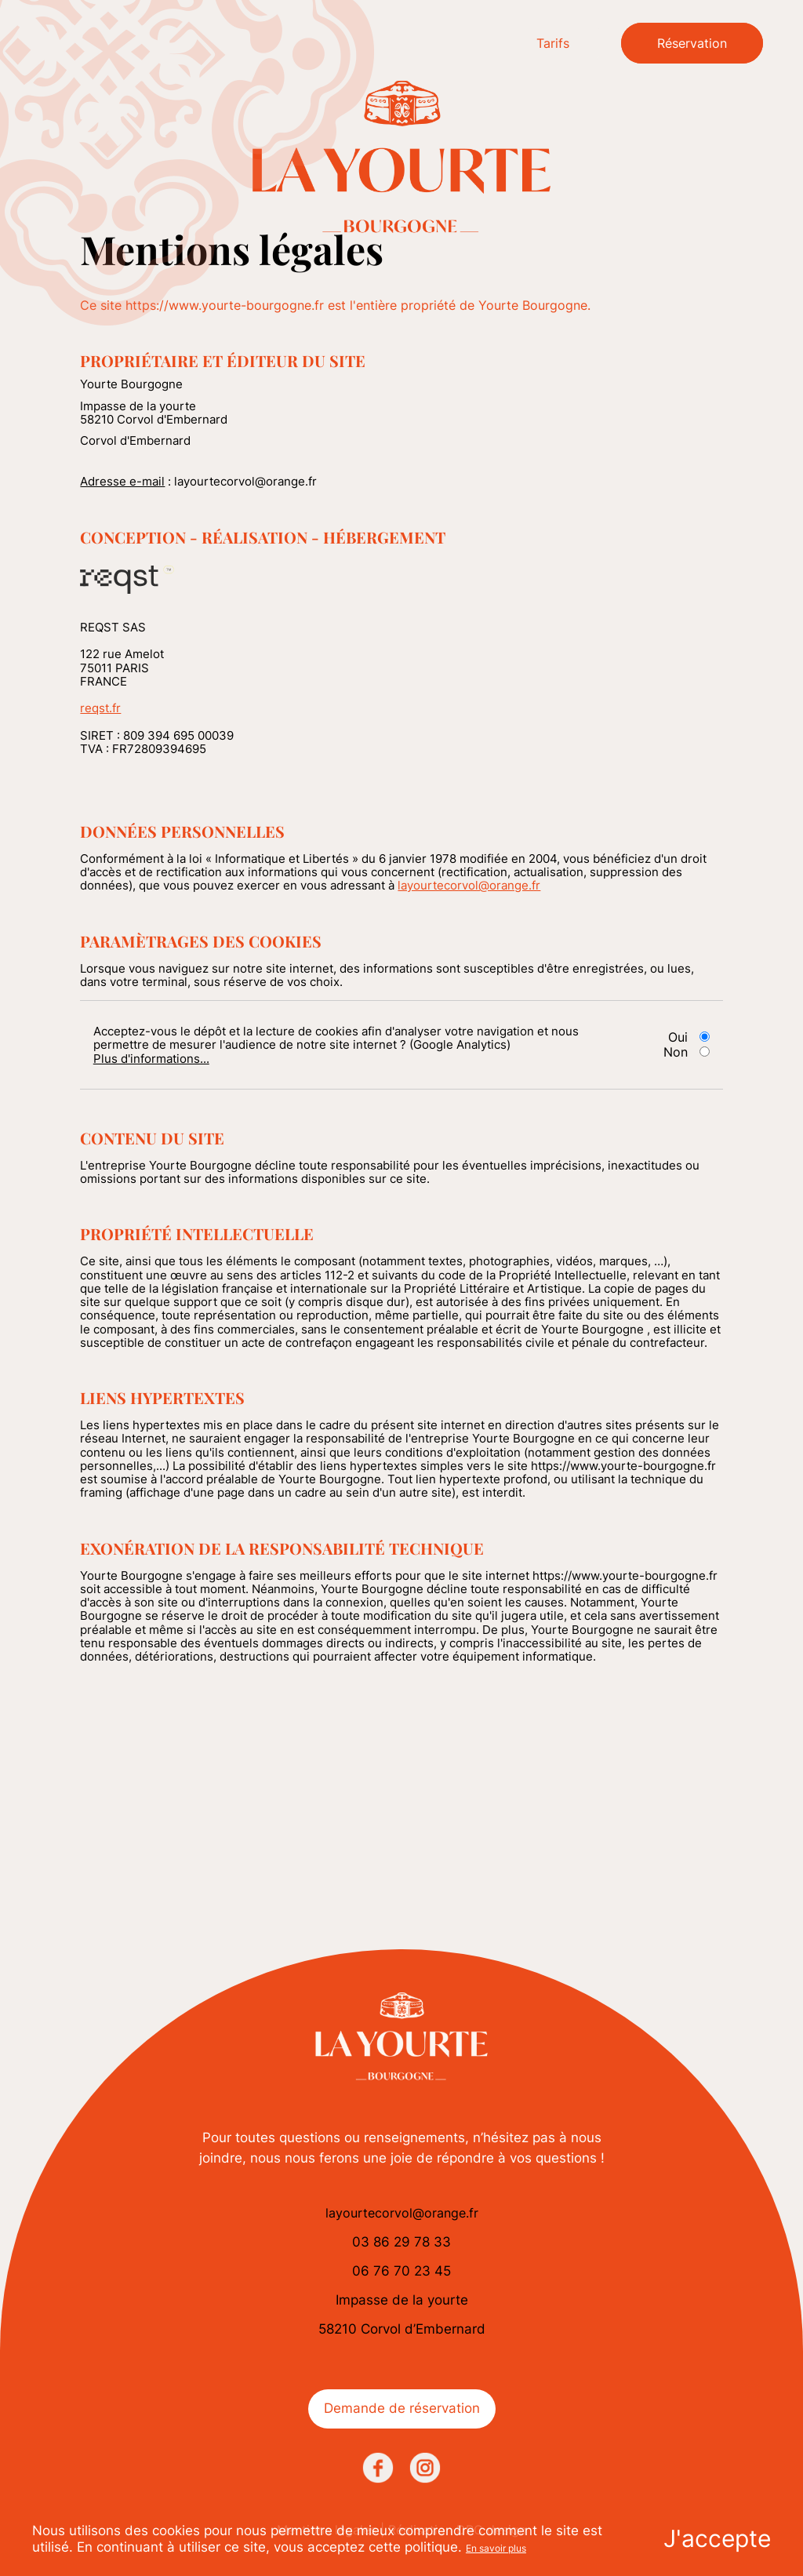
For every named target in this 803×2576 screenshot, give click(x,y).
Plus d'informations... (151, 1058)
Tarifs (552, 43)
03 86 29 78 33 (401, 2242)
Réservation (692, 43)
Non (675, 1052)
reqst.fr (100, 707)
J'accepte (717, 2538)
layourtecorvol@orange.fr (469, 885)
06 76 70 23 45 (401, 2271)
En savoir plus (496, 2548)
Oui (678, 1037)
